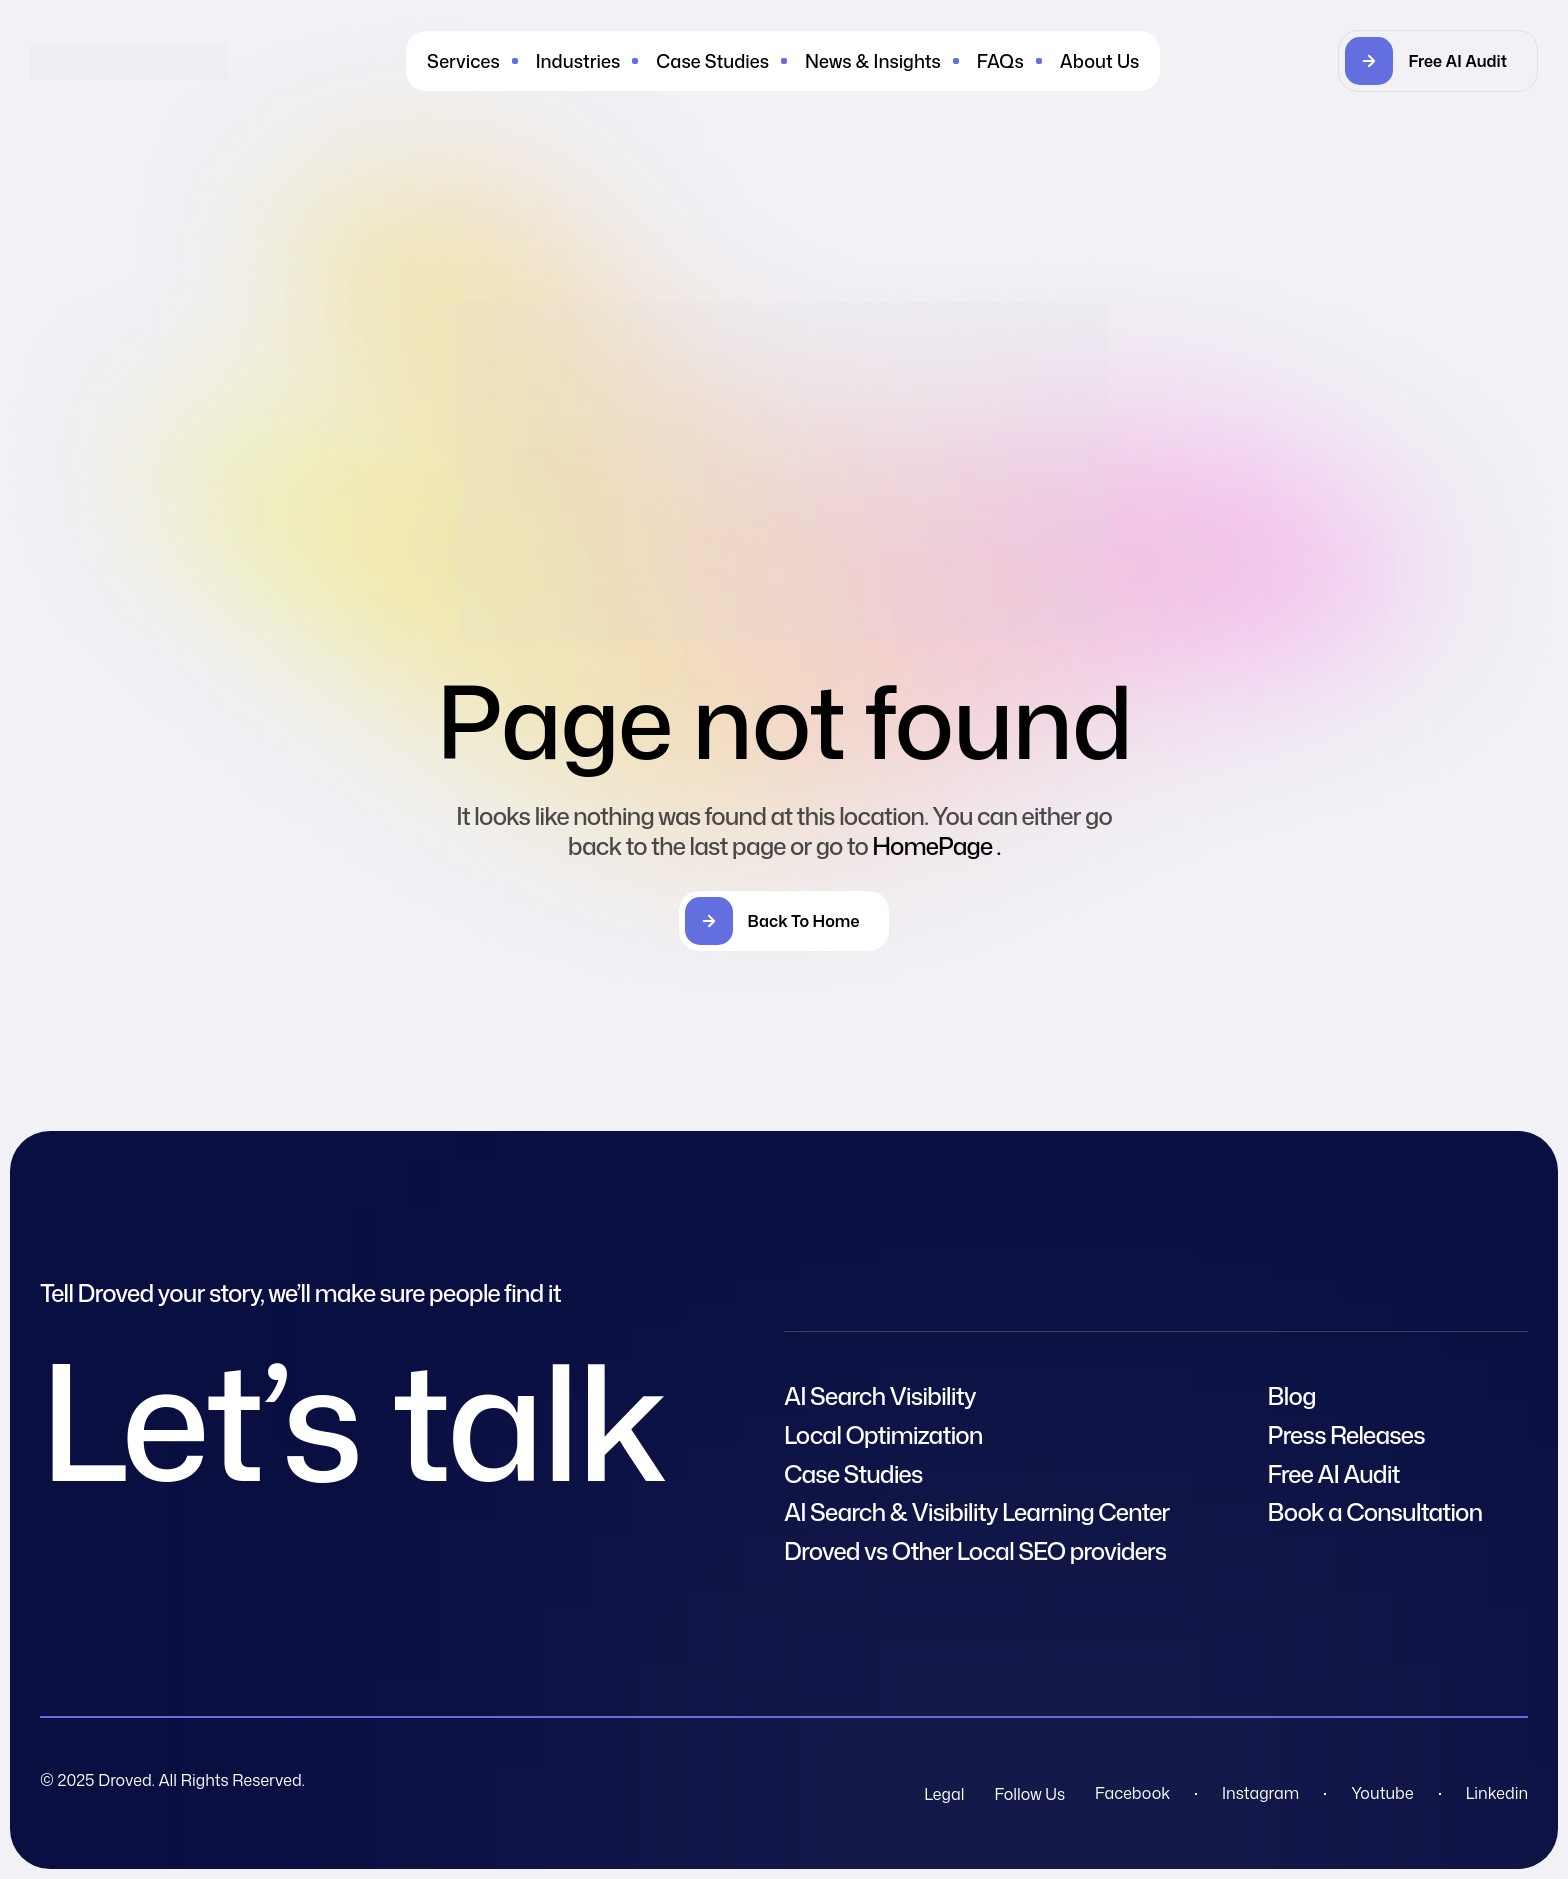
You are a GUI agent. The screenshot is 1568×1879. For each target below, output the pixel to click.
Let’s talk (352, 1419)
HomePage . (936, 846)
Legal (944, 1794)
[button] (1438, 61)
